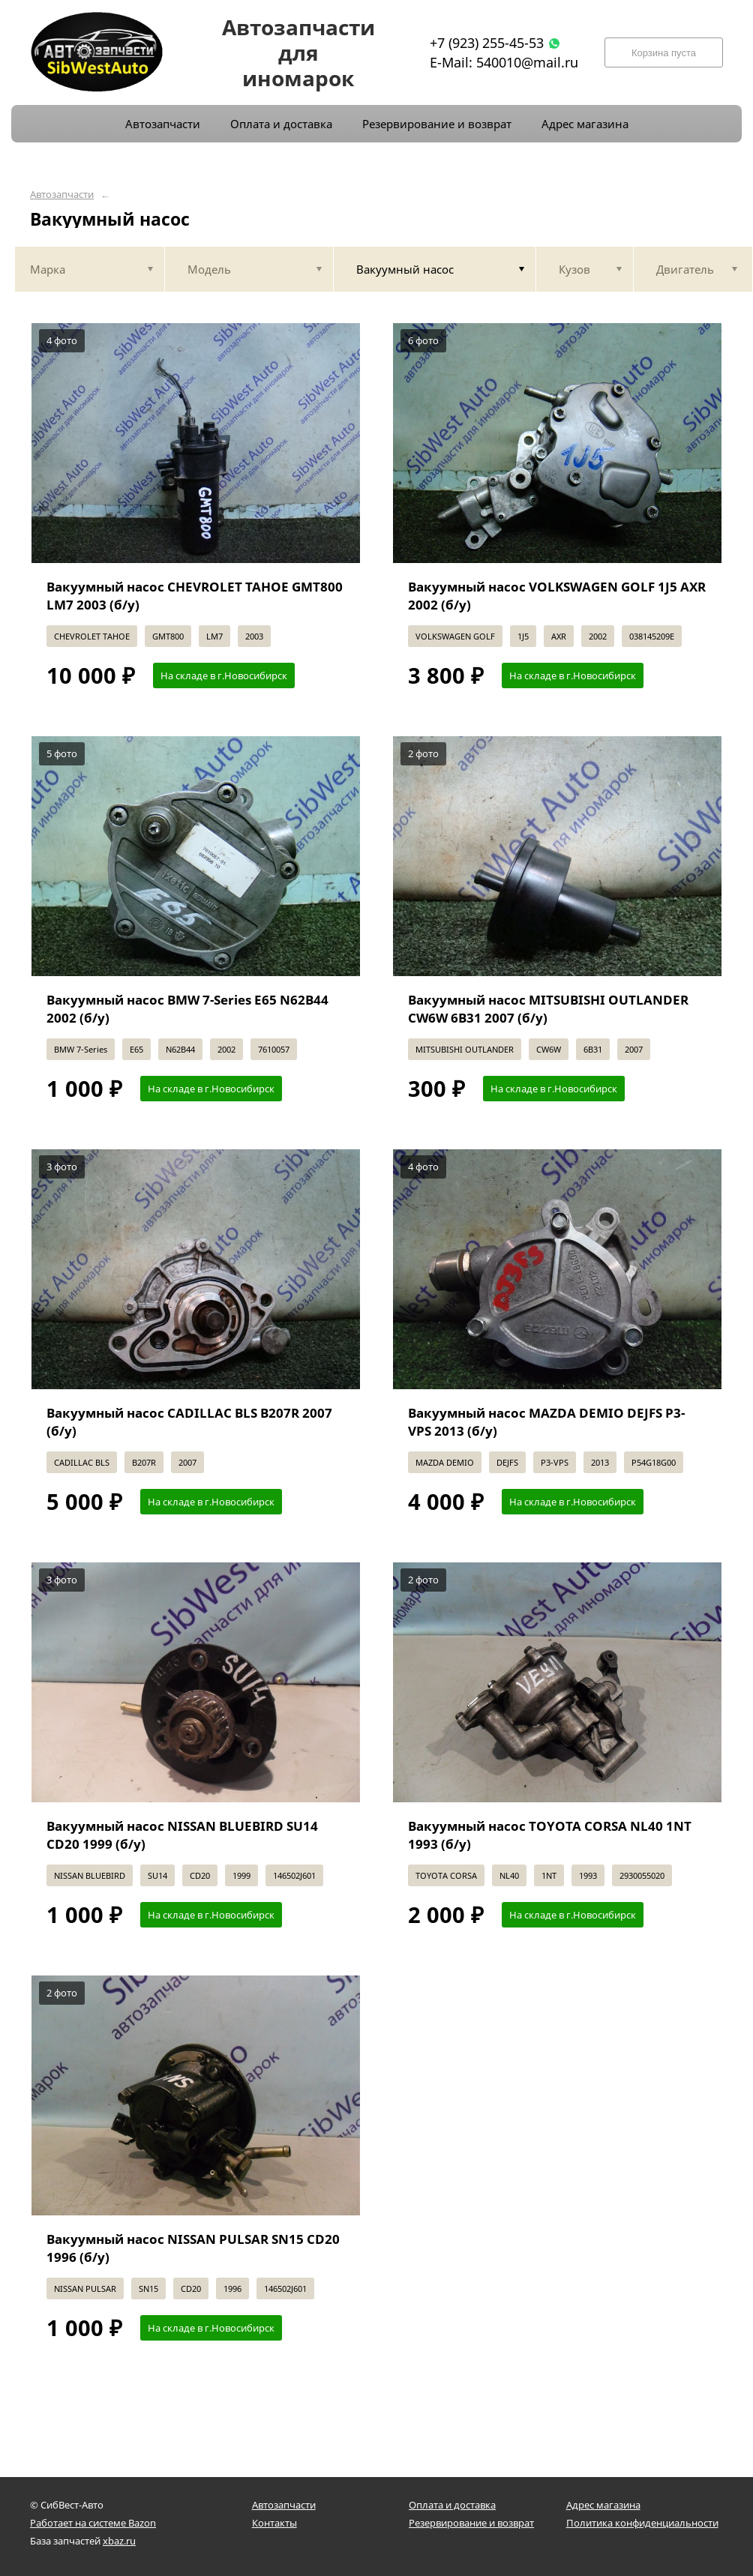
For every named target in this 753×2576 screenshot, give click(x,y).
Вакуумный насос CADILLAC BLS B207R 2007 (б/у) (189, 1421)
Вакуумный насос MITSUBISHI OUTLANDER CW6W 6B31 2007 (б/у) (548, 1008)
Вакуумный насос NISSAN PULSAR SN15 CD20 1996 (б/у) (193, 2248)
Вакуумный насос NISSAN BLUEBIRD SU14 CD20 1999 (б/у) (182, 1835)
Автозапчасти (62, 194)
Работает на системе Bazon (93, 2523)
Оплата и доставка (452, 2505)
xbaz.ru (119, 2541)
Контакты (274, 2523)
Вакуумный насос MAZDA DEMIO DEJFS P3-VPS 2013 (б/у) (546, 1421)
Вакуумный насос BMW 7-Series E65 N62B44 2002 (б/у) (187, 1008)
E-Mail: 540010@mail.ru (504, 62)
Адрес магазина (603, 2505)
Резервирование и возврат (471, 2523)
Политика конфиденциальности (642, 2523)
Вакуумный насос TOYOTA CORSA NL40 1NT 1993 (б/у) (550, 1835)
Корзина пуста (664, 52)
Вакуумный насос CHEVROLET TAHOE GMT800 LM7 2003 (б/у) (194, 595)
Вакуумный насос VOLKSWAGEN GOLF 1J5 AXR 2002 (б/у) (557, 595)
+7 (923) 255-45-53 (487, 43)
